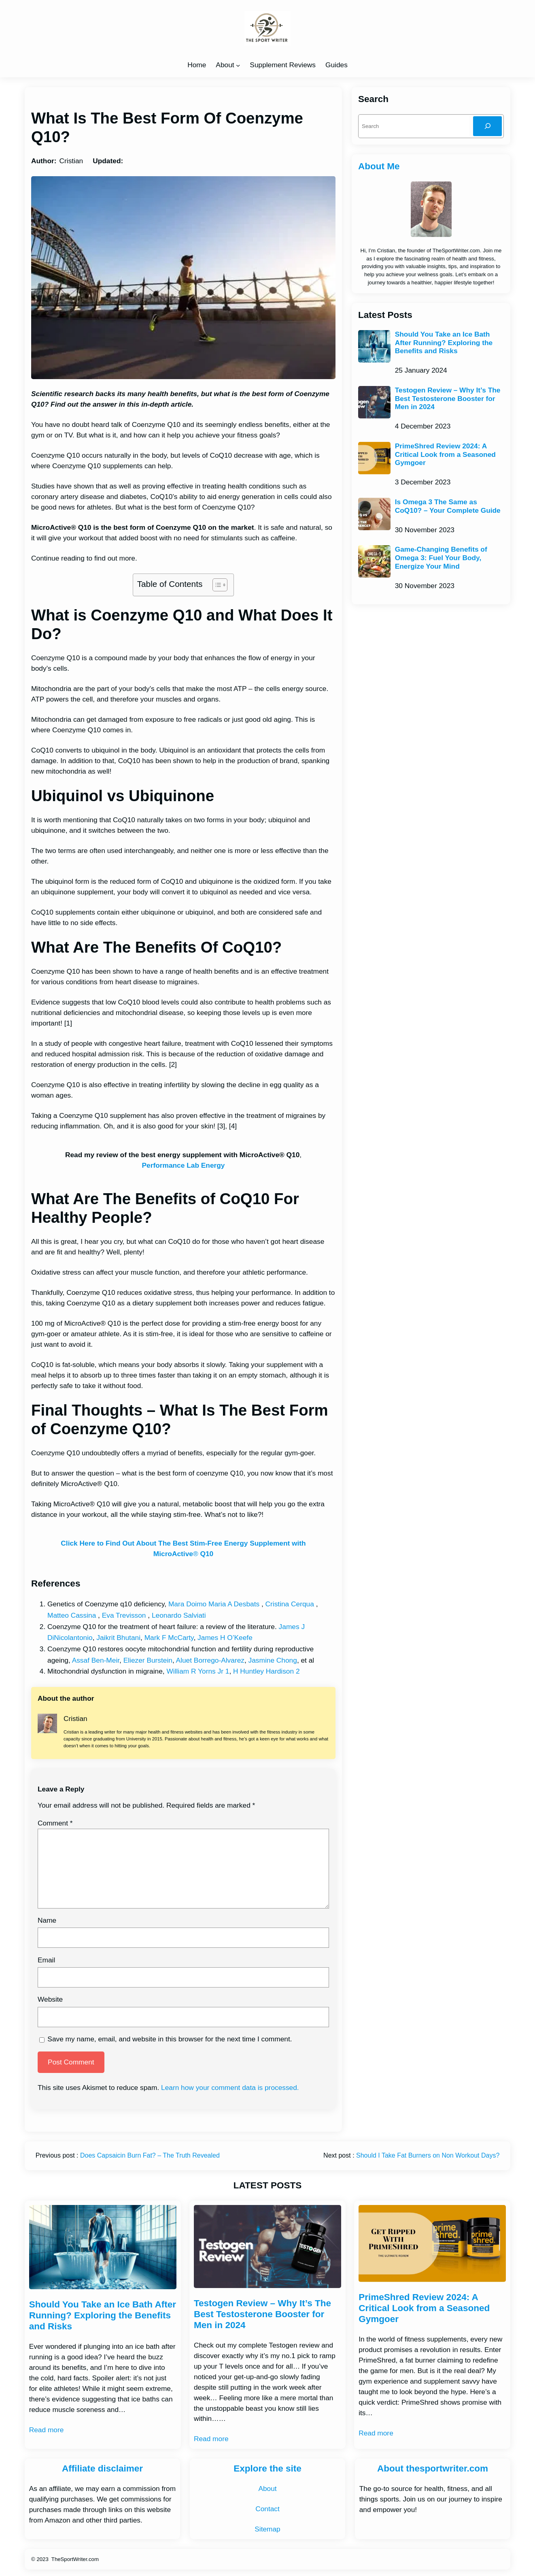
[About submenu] (238, 65)
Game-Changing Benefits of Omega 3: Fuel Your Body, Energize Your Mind (441, 557)
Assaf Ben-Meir (95, 1660)
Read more (46, 2430)
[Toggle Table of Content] (215, 585)
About (225, 65)
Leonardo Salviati (179, 1615)
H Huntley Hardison (263, 1671)
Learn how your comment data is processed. (230, 2087)
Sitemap (267, 2529)
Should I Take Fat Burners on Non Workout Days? (427, 2155)
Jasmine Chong (272, 1660)
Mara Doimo (187, 1604)
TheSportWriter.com (75, 2559)
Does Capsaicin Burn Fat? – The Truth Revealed (150, 2155)
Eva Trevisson (124, 1615)
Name (47, 1920)
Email (46, 1960)
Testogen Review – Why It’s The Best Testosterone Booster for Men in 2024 (448, 398)
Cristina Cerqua (289, 1604)
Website (50, 1999)
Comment (55, 1823)
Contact (267, 2509)
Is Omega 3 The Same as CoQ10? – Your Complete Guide (448, 506)
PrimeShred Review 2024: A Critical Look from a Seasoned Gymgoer (445, 454)
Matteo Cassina (71, 1615)
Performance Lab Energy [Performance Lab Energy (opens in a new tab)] (183, 1165)
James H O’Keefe (225, 1637)
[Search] (487, 126)
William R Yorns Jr (194, 1671)
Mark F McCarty (169, 1637)
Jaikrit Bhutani (118, 1637)
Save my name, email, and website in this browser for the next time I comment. (169, 2039)
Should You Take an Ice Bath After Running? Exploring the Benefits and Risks (444, 342)
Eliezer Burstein (147, 1660)
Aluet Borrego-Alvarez (210, 1660)
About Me (379, 166)
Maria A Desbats (233, 1604)
